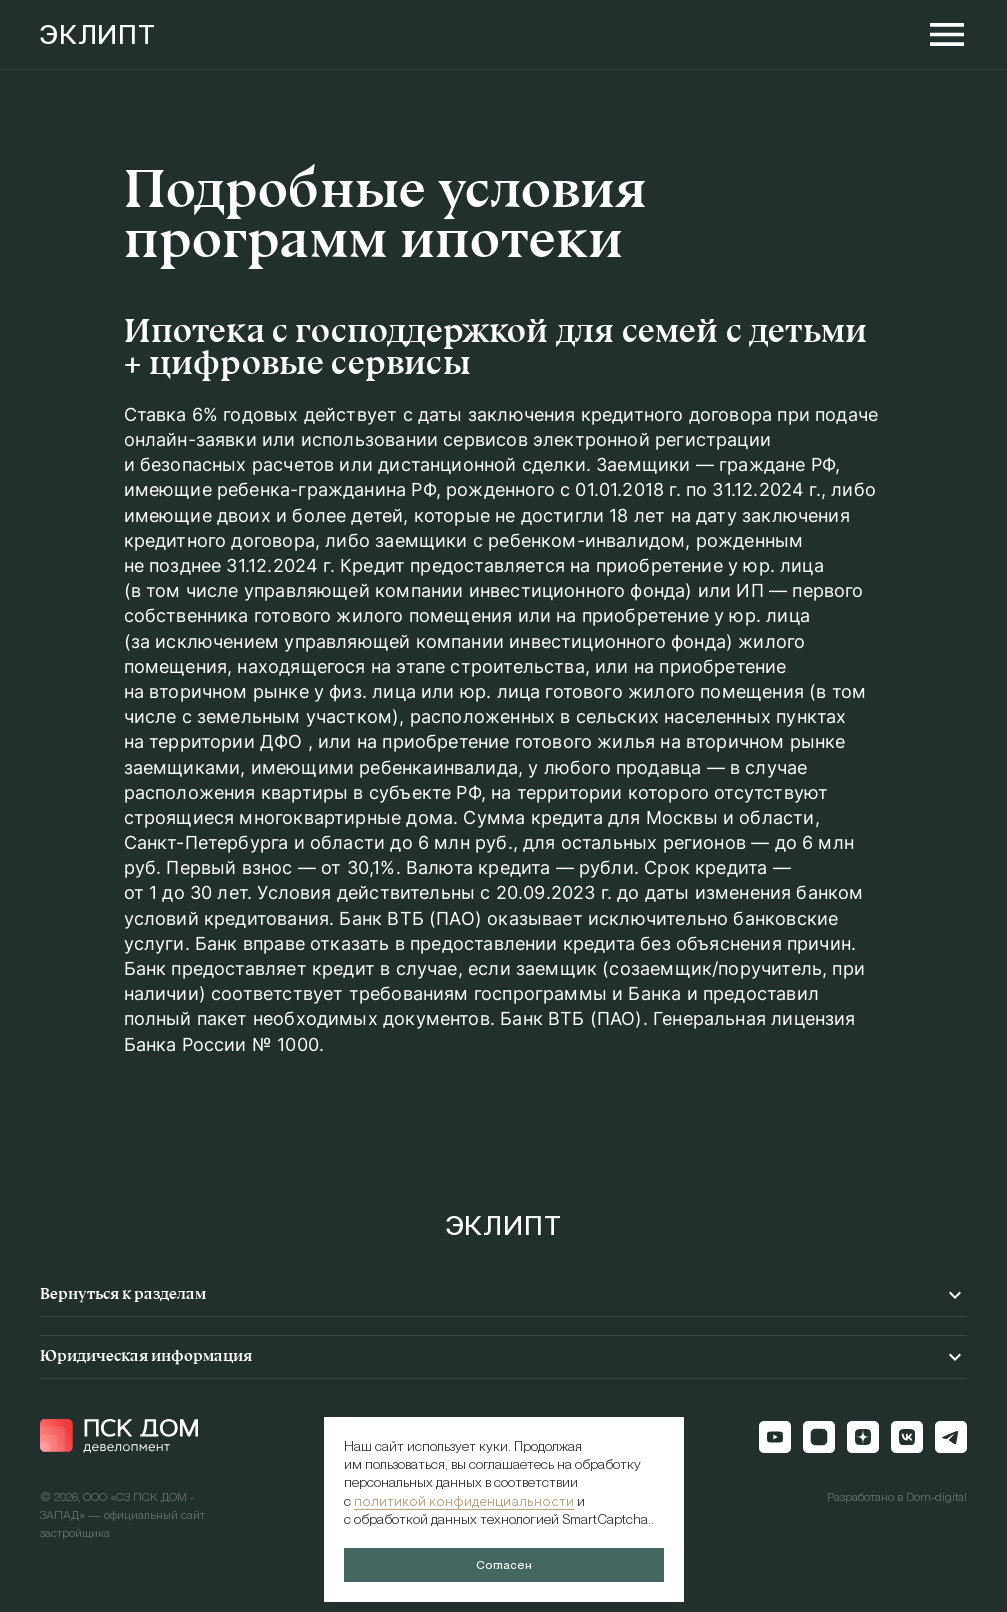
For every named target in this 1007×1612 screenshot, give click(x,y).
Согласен (504, 1565)
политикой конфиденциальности (464, 1501)
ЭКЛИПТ (98, 35)
